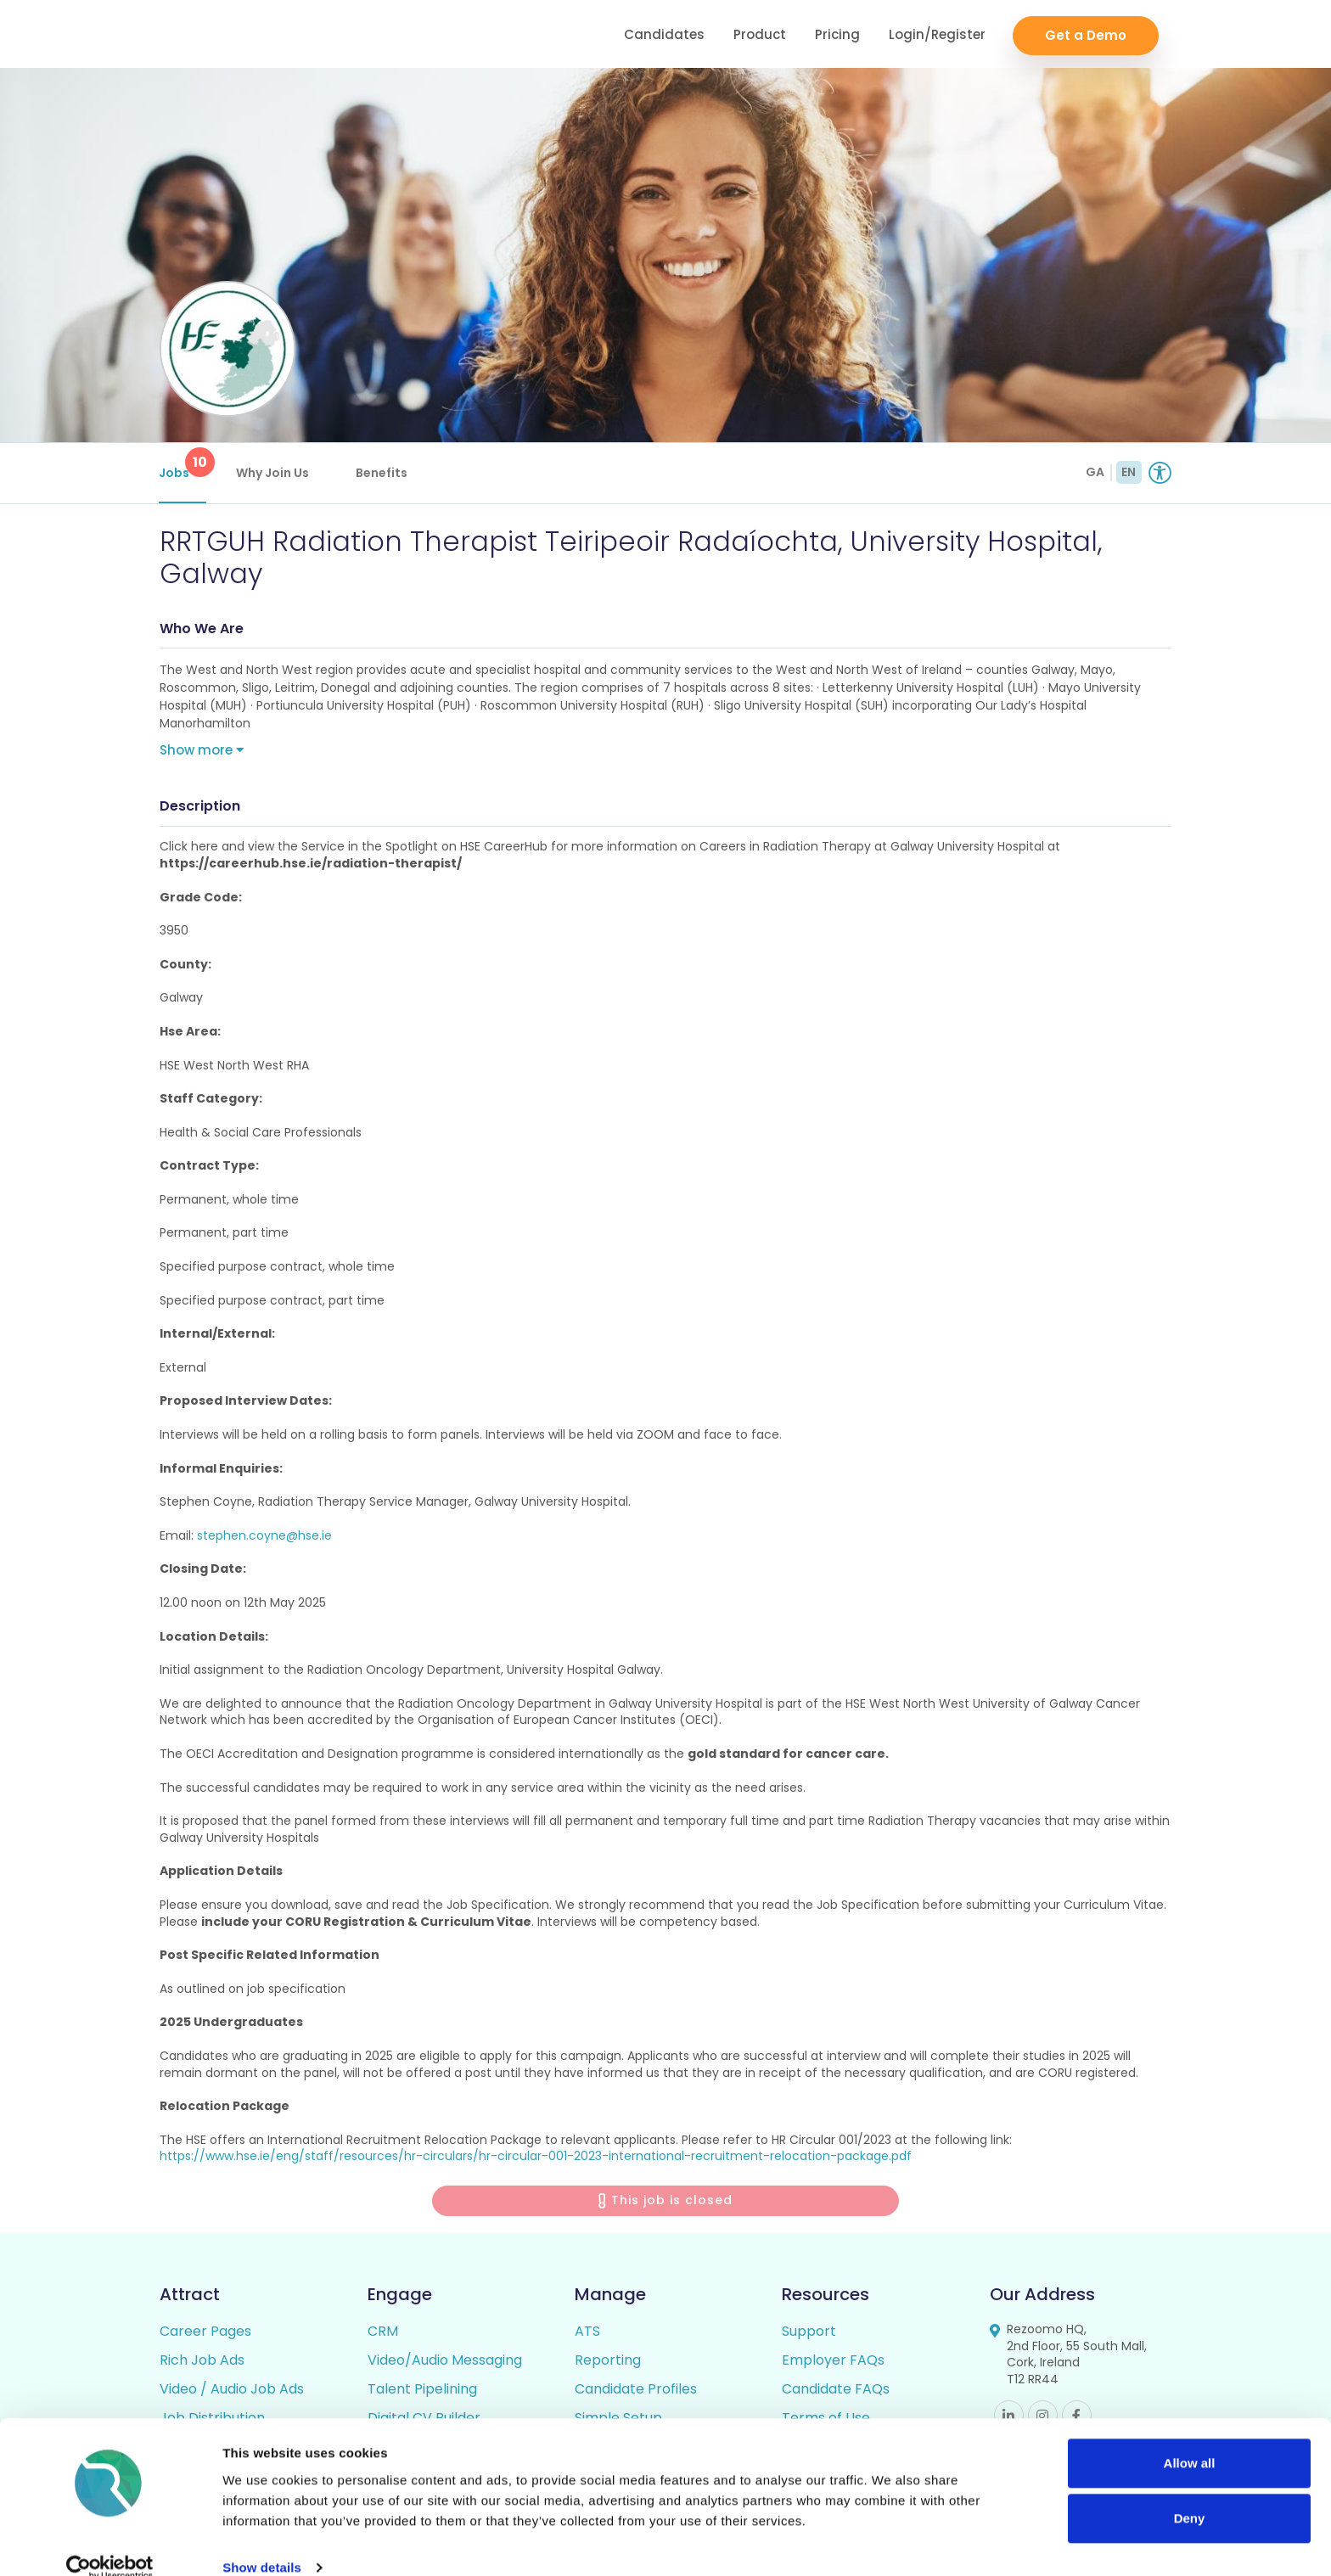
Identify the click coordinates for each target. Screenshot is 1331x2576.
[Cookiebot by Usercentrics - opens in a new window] (110, 2543)
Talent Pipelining (422, 2390)
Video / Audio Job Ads (232, 2390)
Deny (1189, 2493)
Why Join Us (273, 472)
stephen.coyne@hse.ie (264, 1537)
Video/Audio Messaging (445, 2361)
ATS (587, 2333)
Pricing (837, 34)
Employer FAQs (833, 2361)
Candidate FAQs (836, 2390)
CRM (383, 2333)
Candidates (664, 34)
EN (1128, 471)
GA (1095, 471)
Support (809, 2333)
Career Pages (205, 2333)
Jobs (183, 464)
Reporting (608, 2361)
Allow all (1190, 2438)
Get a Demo (1085, 34)
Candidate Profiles (636, 2390)
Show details (261, 2542)
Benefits (382, 472)
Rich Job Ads (202, 2361)
